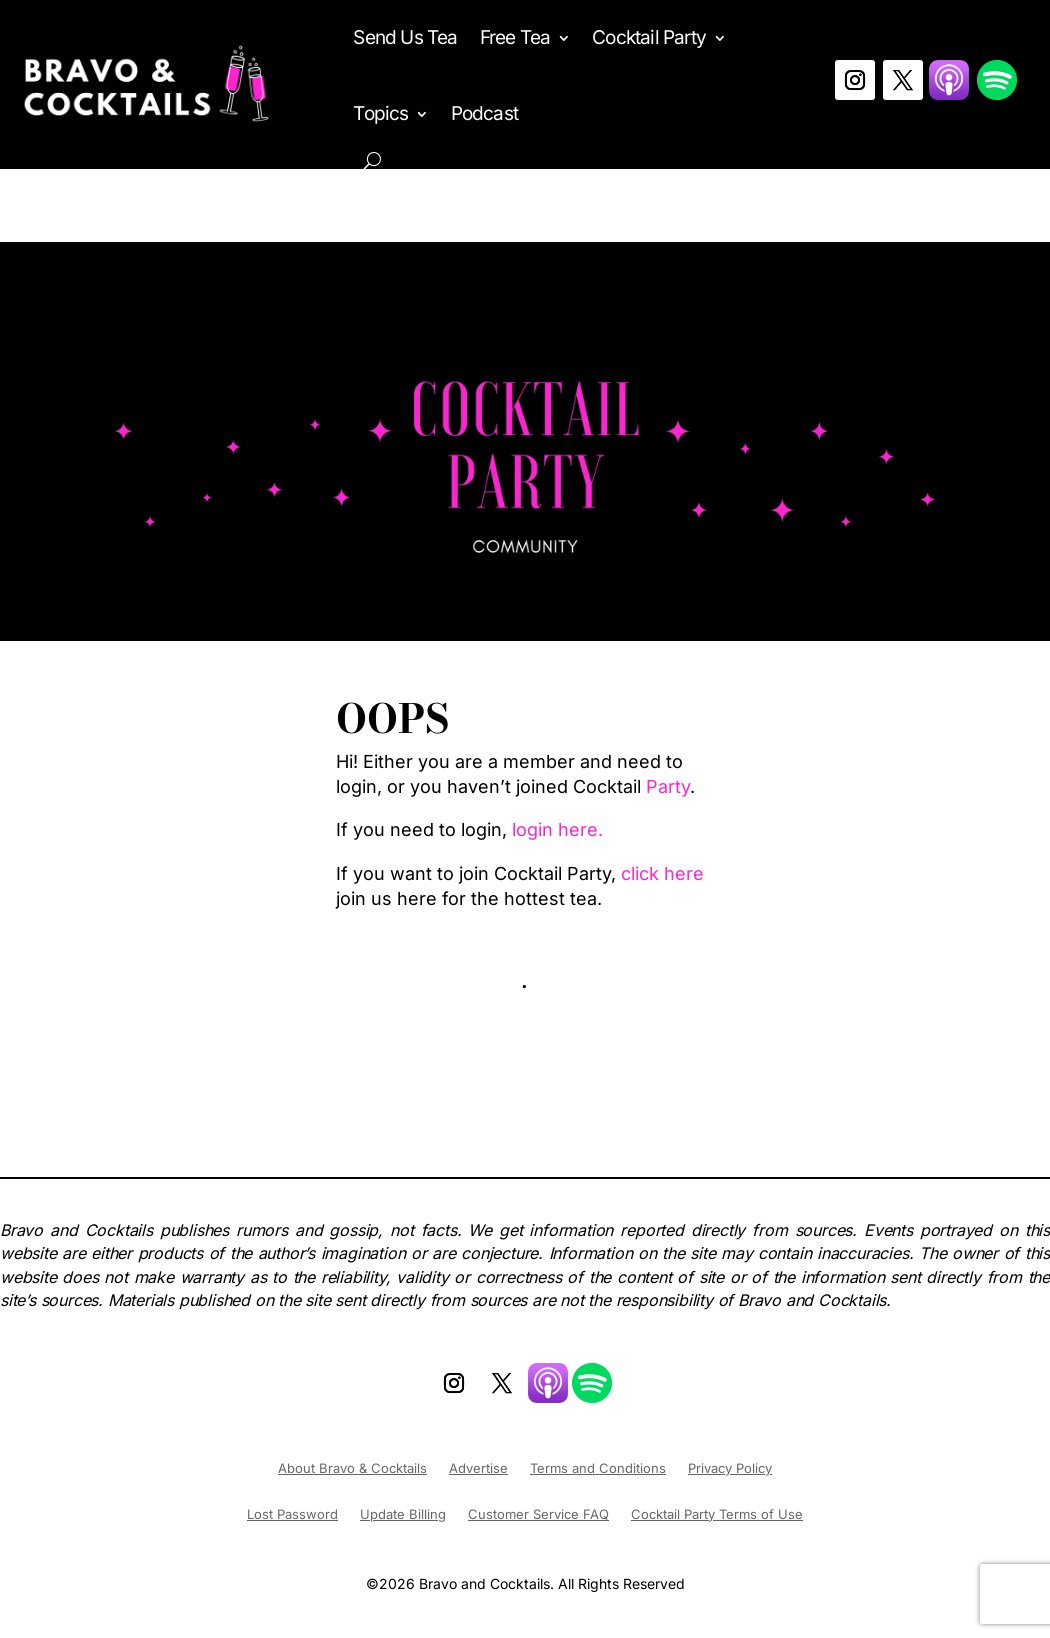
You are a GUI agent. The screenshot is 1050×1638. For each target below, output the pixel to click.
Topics (380, 113)
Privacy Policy (730, 1468)
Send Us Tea (405, 37)
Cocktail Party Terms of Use (717, 1514)
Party (668, 786)
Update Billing (403, 1514)
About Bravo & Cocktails (352, 1468)
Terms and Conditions (598, 1468)
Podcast (484, 113)
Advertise (478, 1468)
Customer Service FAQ (538, 1514)
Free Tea (515, 37)
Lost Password (292, 1514)
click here (662, 873)
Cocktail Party (649, 37)
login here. (557, 829)
